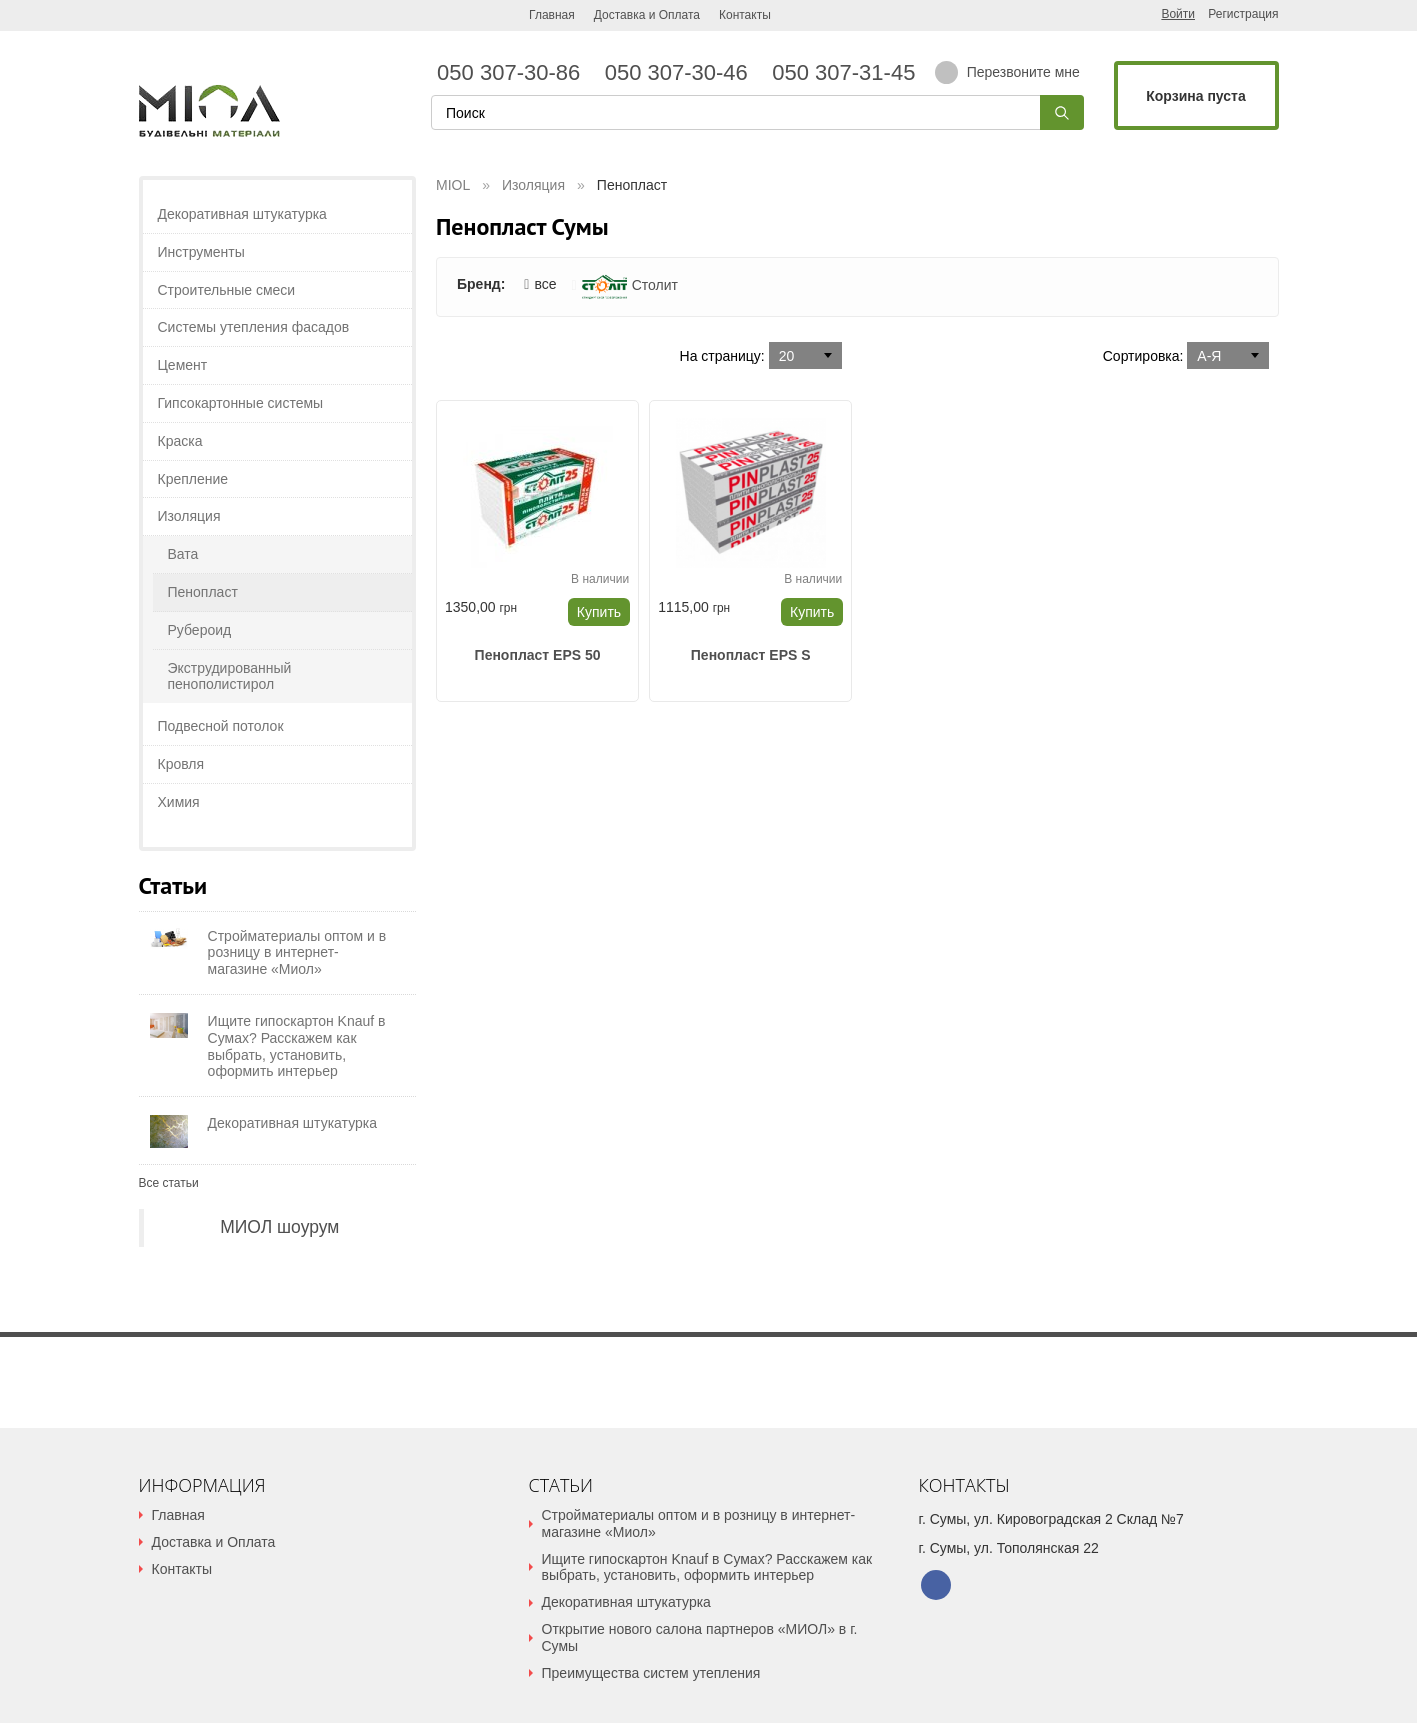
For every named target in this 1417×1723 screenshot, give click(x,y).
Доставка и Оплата (647, 15)
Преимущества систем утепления (651, 1673)
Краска (180, 441)
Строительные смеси (227, 290)
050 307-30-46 (683, 73)
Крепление (193, 479)
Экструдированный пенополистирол (230, 676)
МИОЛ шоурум (279, 1227)
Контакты (745, 15)
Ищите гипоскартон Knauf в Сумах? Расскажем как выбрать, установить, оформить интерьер (707, 1567)
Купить (599, 612)
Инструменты (201, 252)
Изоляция (189, 516)
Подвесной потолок (221, 726)
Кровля (181, 764)
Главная (552, 15)
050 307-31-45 (840, 73)
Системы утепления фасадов (254, 327)
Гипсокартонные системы (241, 403)
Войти (1178, 14)
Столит (630, 285)
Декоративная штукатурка (242, 214)
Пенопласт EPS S (751, 655)
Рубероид (200, 630)
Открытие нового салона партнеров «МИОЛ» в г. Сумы (700, 1637)
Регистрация (1243, 14)
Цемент (183, 365)
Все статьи (169, 1183)
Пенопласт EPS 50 (538, 655)
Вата (183, 554)
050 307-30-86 (515, 73)
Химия (179, 802)
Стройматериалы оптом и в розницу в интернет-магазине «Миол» (699, 1523)
